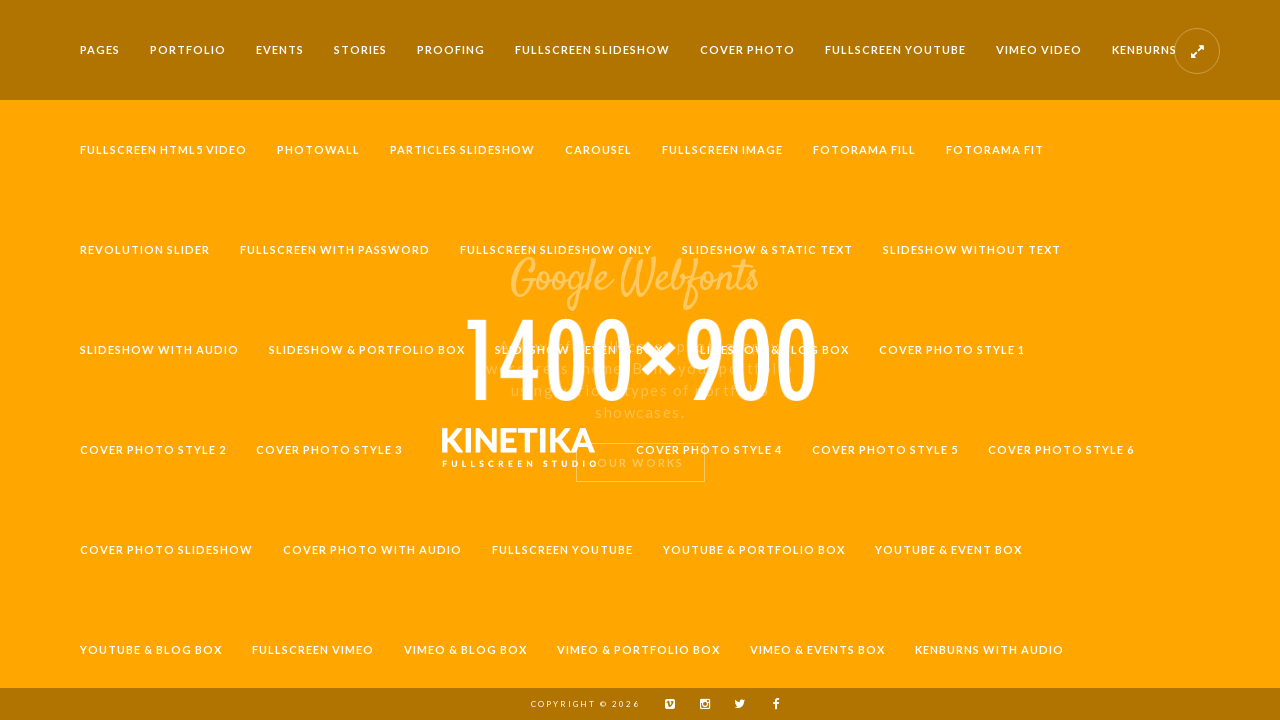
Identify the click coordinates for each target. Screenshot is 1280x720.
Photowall (318, 149)
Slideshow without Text (972, 249)
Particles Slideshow (462, 149)
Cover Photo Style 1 (952, 349)
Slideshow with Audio (159, 349)
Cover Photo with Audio (372, 549)
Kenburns (1144, 49)
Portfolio (188, 49)
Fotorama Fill (864, 149)
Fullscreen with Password (335, 249)
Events (280, 49)
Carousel (598, 149)
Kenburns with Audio (989, 649)
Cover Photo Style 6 (1061, 449)
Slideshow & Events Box (579, 349)
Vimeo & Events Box (817, 649)
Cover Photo (747, 49)
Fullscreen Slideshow (592, 49)
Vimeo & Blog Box (465, 649)
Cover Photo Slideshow (166, 549)
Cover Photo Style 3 (329, 449)
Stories (360, 49)
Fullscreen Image (722, 149)
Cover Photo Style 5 (885, 449)
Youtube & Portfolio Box (754, 549)
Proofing (451, 49)
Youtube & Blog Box (151, 649)
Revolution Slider (145, 249)
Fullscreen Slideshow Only (556, 249)
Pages (100, 49)
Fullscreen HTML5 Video (163, 149)
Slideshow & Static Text (767, 249)
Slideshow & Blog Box (771, 349)
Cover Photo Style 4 (709, 449)
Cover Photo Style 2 (153, 449)
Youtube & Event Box (948, 549)
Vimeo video (1039, 49)
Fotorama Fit (995, 149)
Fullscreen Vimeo (313, 649)
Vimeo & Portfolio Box (638, 649)
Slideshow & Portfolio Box (367, 349)
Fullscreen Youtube (895, 49)
